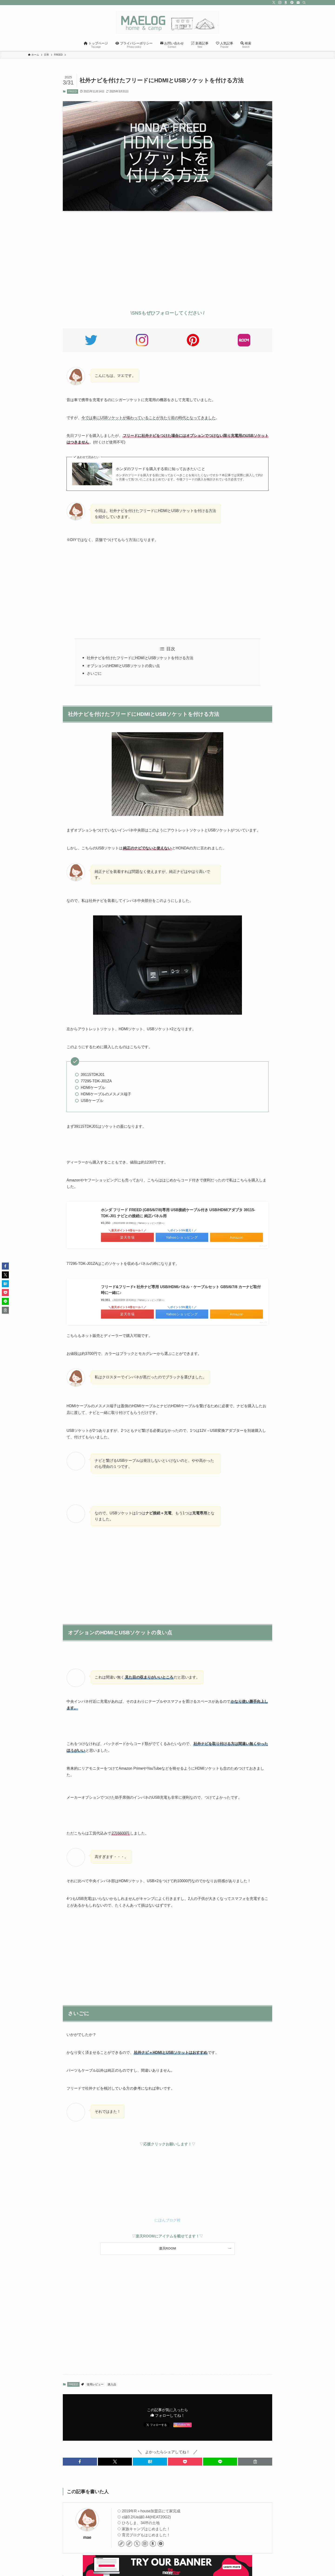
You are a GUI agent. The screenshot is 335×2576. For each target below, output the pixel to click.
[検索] (304, 2)
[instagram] (280, 2)
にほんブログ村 (167, 2220)
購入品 (112, 2384)
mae (87, 2537)
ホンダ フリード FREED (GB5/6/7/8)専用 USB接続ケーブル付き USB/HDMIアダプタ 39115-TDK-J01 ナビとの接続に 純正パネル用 (178, 1213)
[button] (80, 2462)
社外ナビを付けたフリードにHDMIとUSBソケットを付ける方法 (140, 658)
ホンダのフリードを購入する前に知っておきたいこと (160, 469)
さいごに (94, 673)
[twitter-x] (274, 2)
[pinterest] (292, 2)
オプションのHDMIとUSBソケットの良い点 (123, 666)
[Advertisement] (167, 250)
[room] (286, 2)
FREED (72, 91)
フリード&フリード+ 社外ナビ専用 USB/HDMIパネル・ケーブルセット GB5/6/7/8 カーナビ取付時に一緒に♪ (181, 1290)
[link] (121, 2544)
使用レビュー (95, 2384)
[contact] (298, 2)
